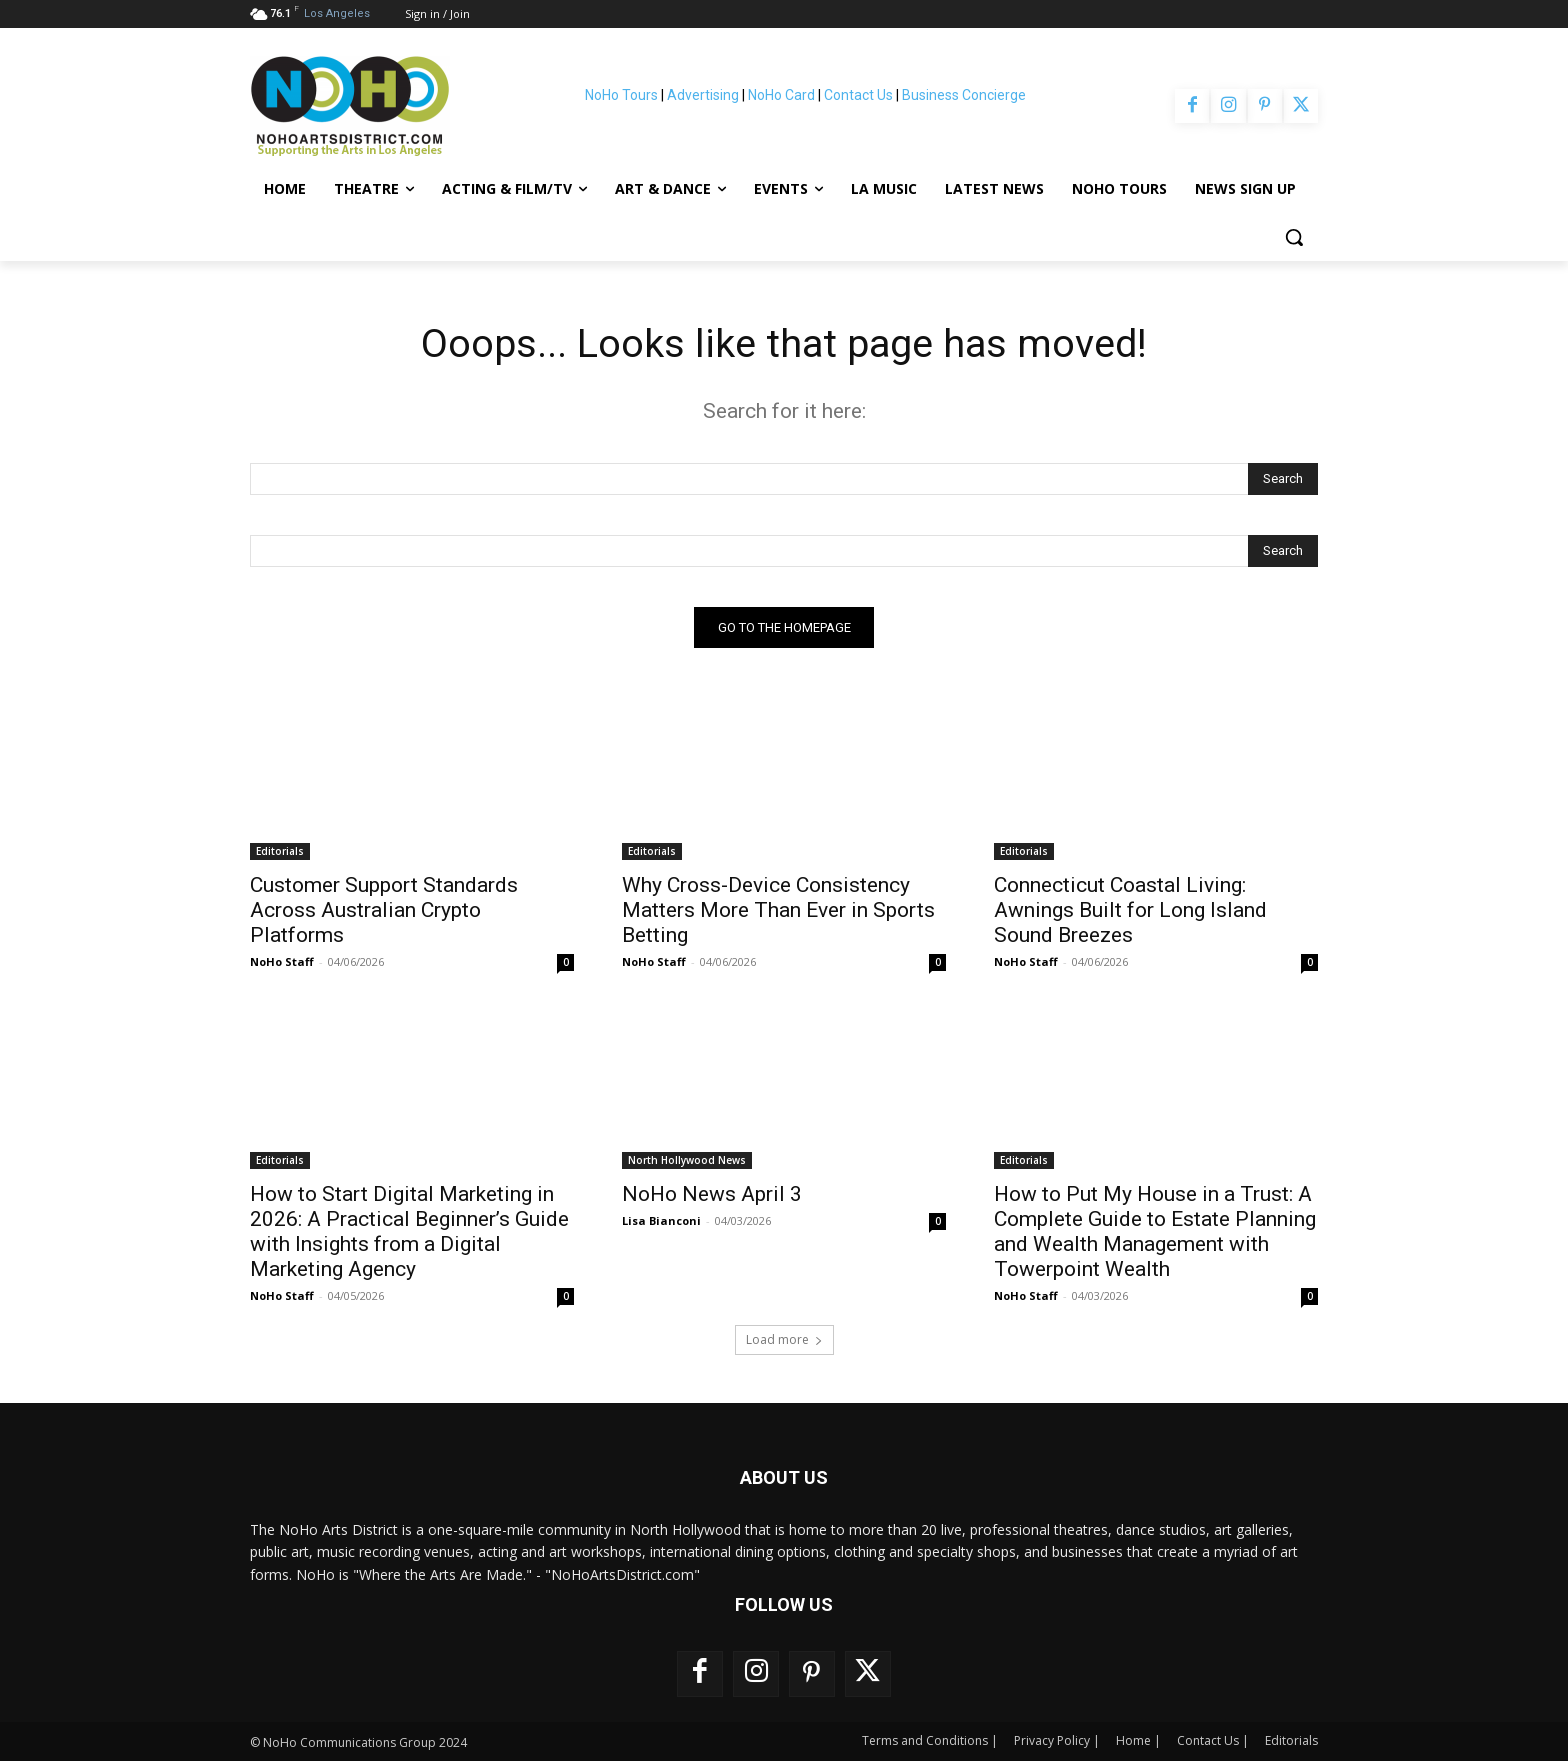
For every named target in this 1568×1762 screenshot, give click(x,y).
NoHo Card (781, 95)
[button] (1294, 237)
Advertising (703, 95)
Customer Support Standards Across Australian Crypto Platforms (384, 911)
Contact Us (858, 95)
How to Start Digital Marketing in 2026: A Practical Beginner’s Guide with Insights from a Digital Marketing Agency (409, 1232)
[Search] (1283, 480)
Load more (784, 1340)
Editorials (280, 852)
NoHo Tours (621, 95)
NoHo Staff (282, 962)
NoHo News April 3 (712, 1195)
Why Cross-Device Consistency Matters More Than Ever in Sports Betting (778, 911)
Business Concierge (964, 95)
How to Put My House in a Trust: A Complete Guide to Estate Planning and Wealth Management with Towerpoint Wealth (1155, 1232)
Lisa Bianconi (661, 1221)
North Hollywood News (687, 1161)
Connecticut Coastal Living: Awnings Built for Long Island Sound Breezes (1130, 911)
